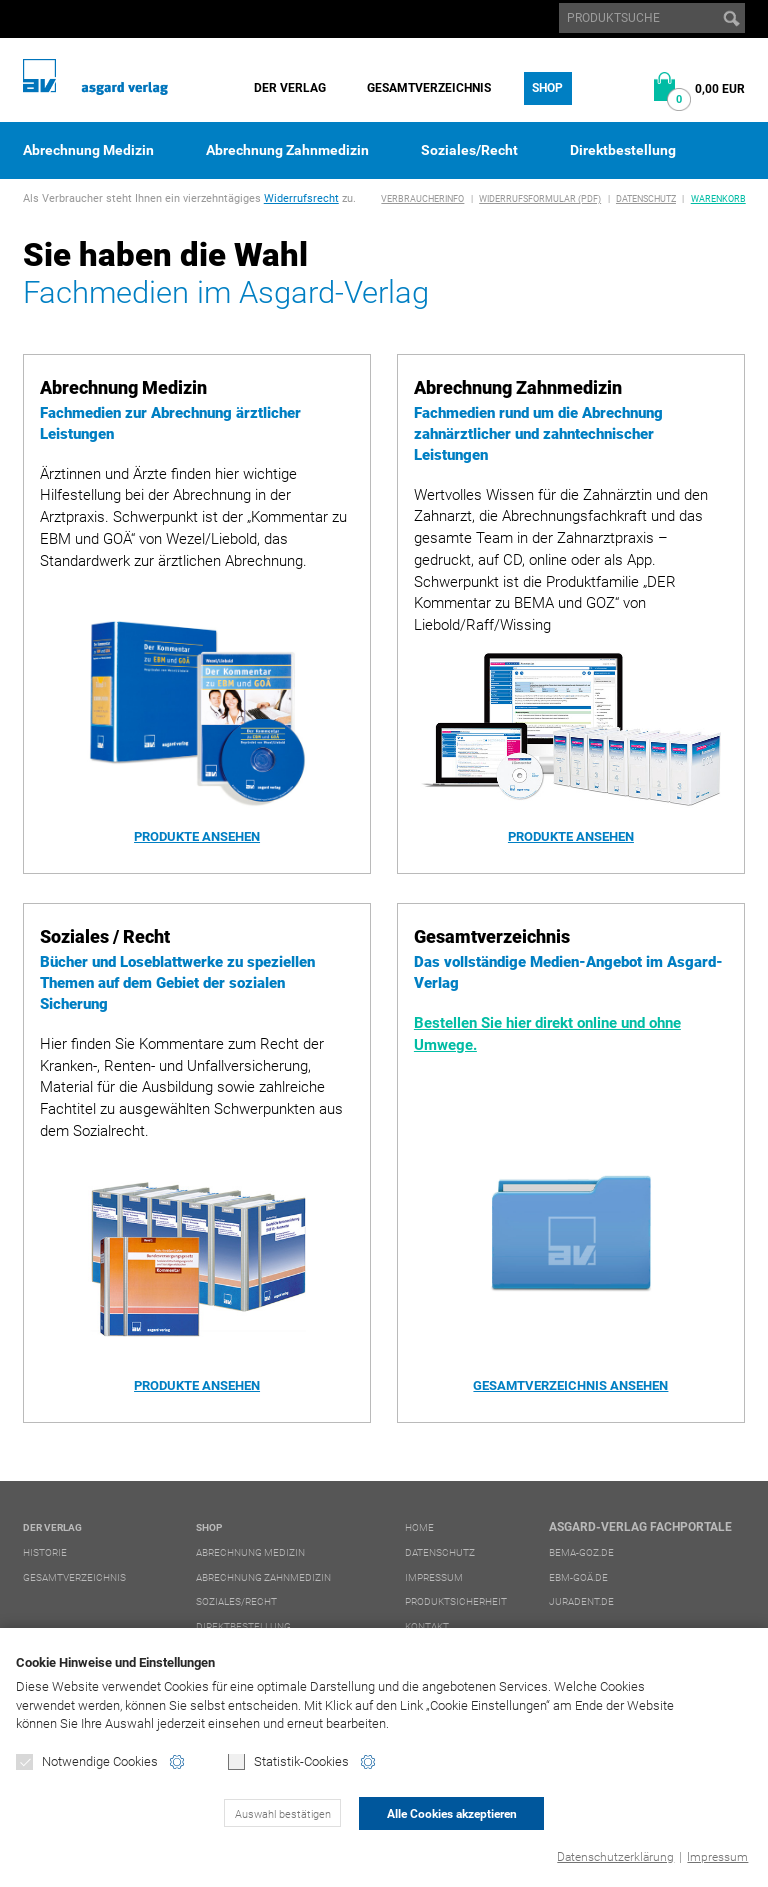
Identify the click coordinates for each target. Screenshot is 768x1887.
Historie (45, 1552)
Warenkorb (718, 199)
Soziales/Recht (469, 150)
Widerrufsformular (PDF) (540, 199)
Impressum (717, 1857)
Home (419, 1527)
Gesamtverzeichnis (429, 88)
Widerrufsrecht (301, 198)
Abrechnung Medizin (88, 150)
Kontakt (427, 1626)
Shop (547, 88)
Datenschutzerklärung (615, 1857)
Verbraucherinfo (422, 199)
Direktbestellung (623, 150)
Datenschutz (646, 199)
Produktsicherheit (456, 1601)
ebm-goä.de (578, 1577)
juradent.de (581, 1601)
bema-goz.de (581, 1552)
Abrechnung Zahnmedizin (287, 150)
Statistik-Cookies (288, 1762)
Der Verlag (290, 88)
